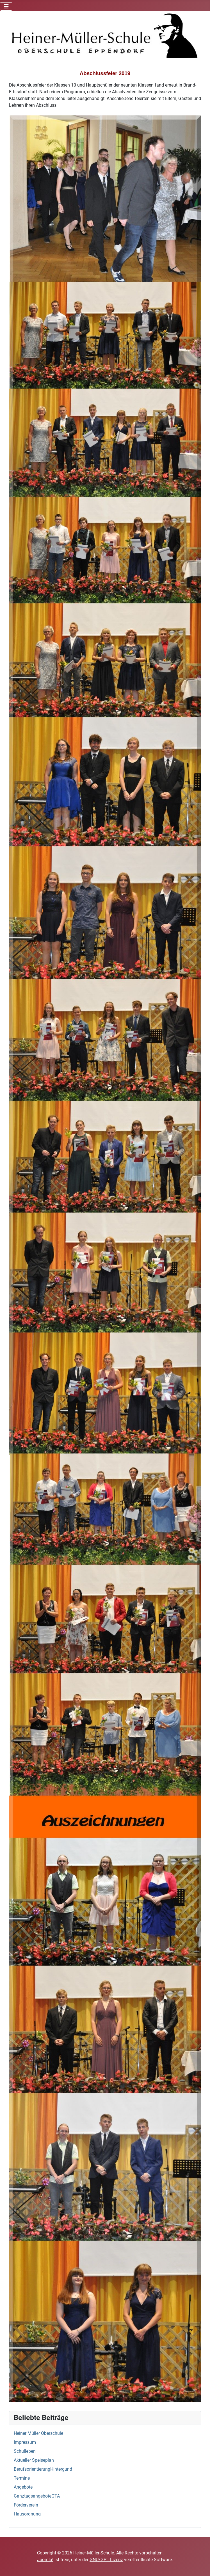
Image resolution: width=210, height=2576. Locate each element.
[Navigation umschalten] (6, 6)
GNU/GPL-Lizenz (106, 2559)
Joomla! (45, 2559)
